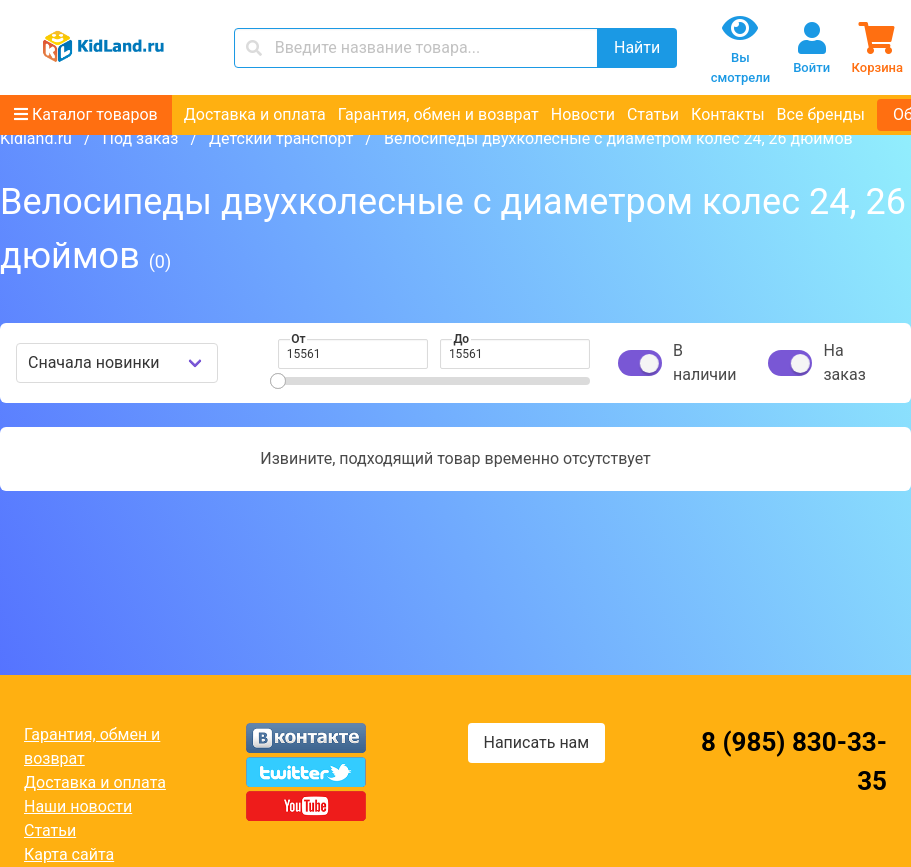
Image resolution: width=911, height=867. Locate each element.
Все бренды (821, 114)
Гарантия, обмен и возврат (438, 114)
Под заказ (140, 138)
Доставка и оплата (255, 114)
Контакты (727, 114)
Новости (583, 114)
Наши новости (78, 806)
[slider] (278, 381)
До (461, 339)
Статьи (653, 114)
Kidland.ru (36, 138)
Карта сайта (69, 854)
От (298, 339)
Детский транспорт (281, 138)
